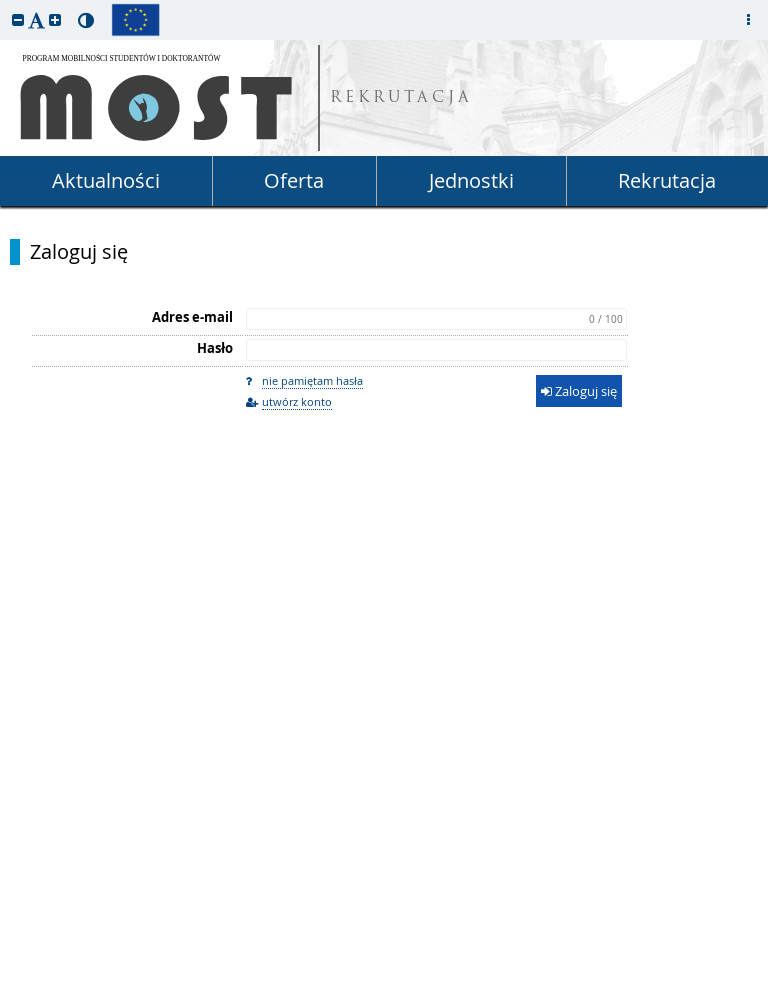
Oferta (294, 180)
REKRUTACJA (401, 98)
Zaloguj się (79, 252)
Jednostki (471, 180)
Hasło (215, 348)
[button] (18, 19)
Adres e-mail (192, 317)
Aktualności (106, 180)
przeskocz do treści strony (5, 5)
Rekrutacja (667, 180)
